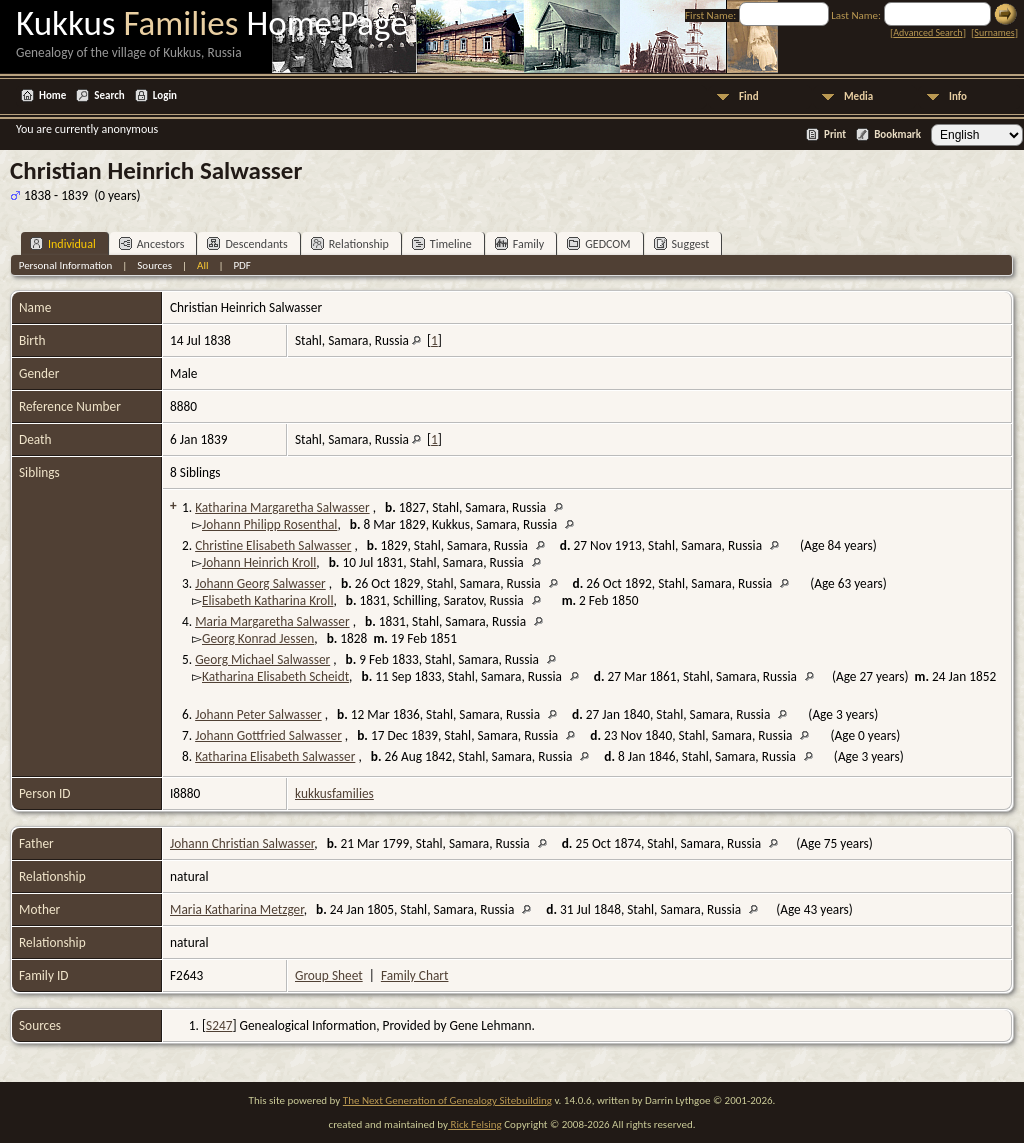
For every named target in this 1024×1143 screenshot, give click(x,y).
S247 (219, 1025)
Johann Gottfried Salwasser (268, 735)
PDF (242, 265)
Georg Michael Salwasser (262, 659)
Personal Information (66, 265)
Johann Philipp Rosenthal (269, 524)
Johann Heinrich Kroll (259, 562)
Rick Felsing (475, 1124)
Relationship (350, 243)
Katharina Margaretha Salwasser (282, 507)
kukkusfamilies (334, 793)
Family (519, 243)
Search (109, 95)
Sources (154, 265)
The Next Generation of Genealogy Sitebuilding (447, 1100)
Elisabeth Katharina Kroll (267, 600)
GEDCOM (598, 243)
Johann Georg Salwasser (260, 583)
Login (165, 95)
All (202, 265)
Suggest (682, 243)
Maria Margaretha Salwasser (272, 621)
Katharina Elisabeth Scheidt (275, 676)
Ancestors (152, 243)
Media (858, 96)
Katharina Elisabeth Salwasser (275, 756)
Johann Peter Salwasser (258, 714)
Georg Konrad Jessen (258, 638)
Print (835, 134)
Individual (63, 243)
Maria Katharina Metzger (237, 909)
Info (958, 96)
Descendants (247, 243)
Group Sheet (329, 975)
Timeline (442, 243)
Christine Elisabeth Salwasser (273, 545)
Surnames (994, 32)
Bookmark (897, 134)
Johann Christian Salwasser (242, 843)
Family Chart (415, 975)
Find (749, 96)
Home (52, 95)
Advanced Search (927, 32)
